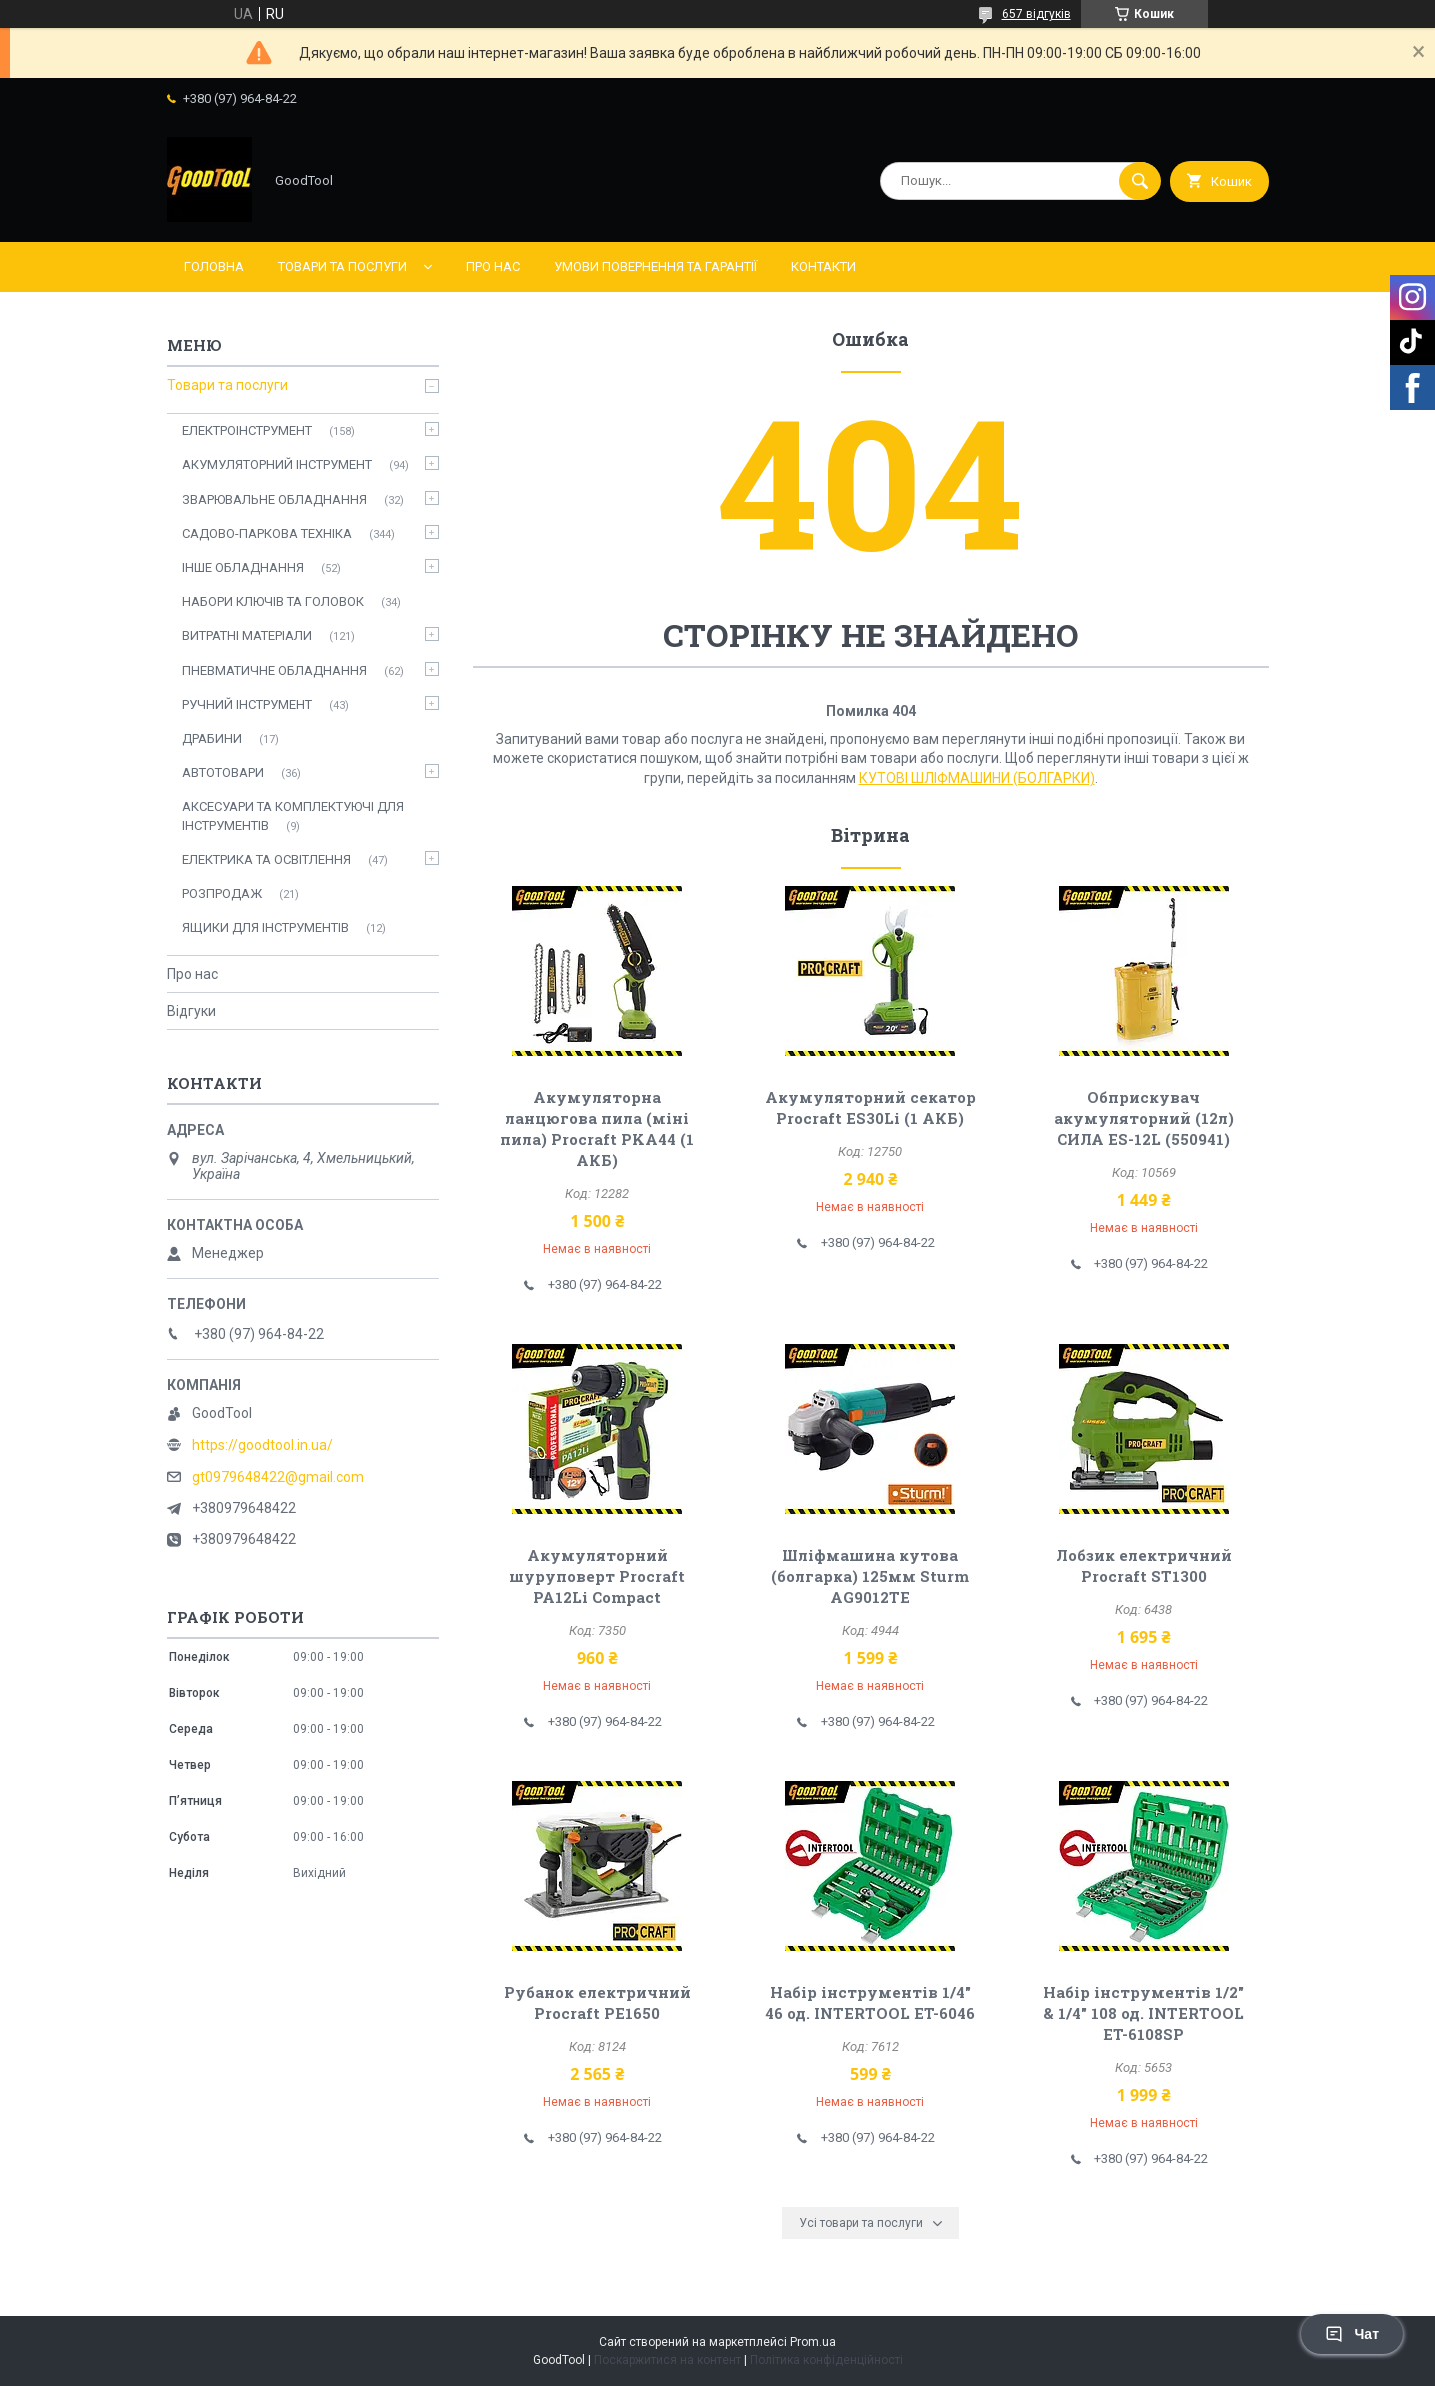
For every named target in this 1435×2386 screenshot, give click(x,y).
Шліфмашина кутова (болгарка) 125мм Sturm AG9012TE (870, 1576)
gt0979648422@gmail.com (278, 1477)
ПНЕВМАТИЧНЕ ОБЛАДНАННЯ (274, 670)
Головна (214, 266)
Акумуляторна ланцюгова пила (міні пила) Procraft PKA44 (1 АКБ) (597, 1128)
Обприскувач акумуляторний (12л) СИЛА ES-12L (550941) (1144, 1118)
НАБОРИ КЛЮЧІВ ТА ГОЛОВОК (273, 601)
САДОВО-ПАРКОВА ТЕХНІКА (267, 533)
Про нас (493, 266)
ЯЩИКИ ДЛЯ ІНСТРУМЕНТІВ (265, 927)
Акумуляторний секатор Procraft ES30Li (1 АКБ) (870, 1107)
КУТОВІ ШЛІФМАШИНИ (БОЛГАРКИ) (977, 778)
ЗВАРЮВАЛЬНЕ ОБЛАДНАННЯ (274, 499)
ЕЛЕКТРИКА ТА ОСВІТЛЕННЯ (266, 859)
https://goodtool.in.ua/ (262, 1445)
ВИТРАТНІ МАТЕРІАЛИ (247, 635)
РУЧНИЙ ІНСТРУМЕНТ (247, 704)
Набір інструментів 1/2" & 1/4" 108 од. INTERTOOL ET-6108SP (1143, 2013)
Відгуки (191, 1011)
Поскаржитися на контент (667, 2360)
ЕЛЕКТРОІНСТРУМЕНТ (247, 430)
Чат (1352, 2334)
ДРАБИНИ (212, 738)
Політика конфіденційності (826, 2360)
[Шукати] (1140, 181)
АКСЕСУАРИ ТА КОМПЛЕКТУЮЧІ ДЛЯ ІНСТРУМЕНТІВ (293, 815)
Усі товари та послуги (861, 2223)
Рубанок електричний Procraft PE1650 (597, 2002)
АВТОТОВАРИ (223, 772)
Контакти (823, 266)
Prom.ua (813, 2342)
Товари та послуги (342, 266)
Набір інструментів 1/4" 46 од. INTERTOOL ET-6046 (870, 2002)
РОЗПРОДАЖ (222, 893)
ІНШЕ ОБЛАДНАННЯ (243, 567)
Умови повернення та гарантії (655, 266)
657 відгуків (1036, 14)
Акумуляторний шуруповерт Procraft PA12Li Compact (597, 1576)
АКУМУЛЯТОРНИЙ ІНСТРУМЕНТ (277, 464)
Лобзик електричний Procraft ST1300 (1144, 1565)
